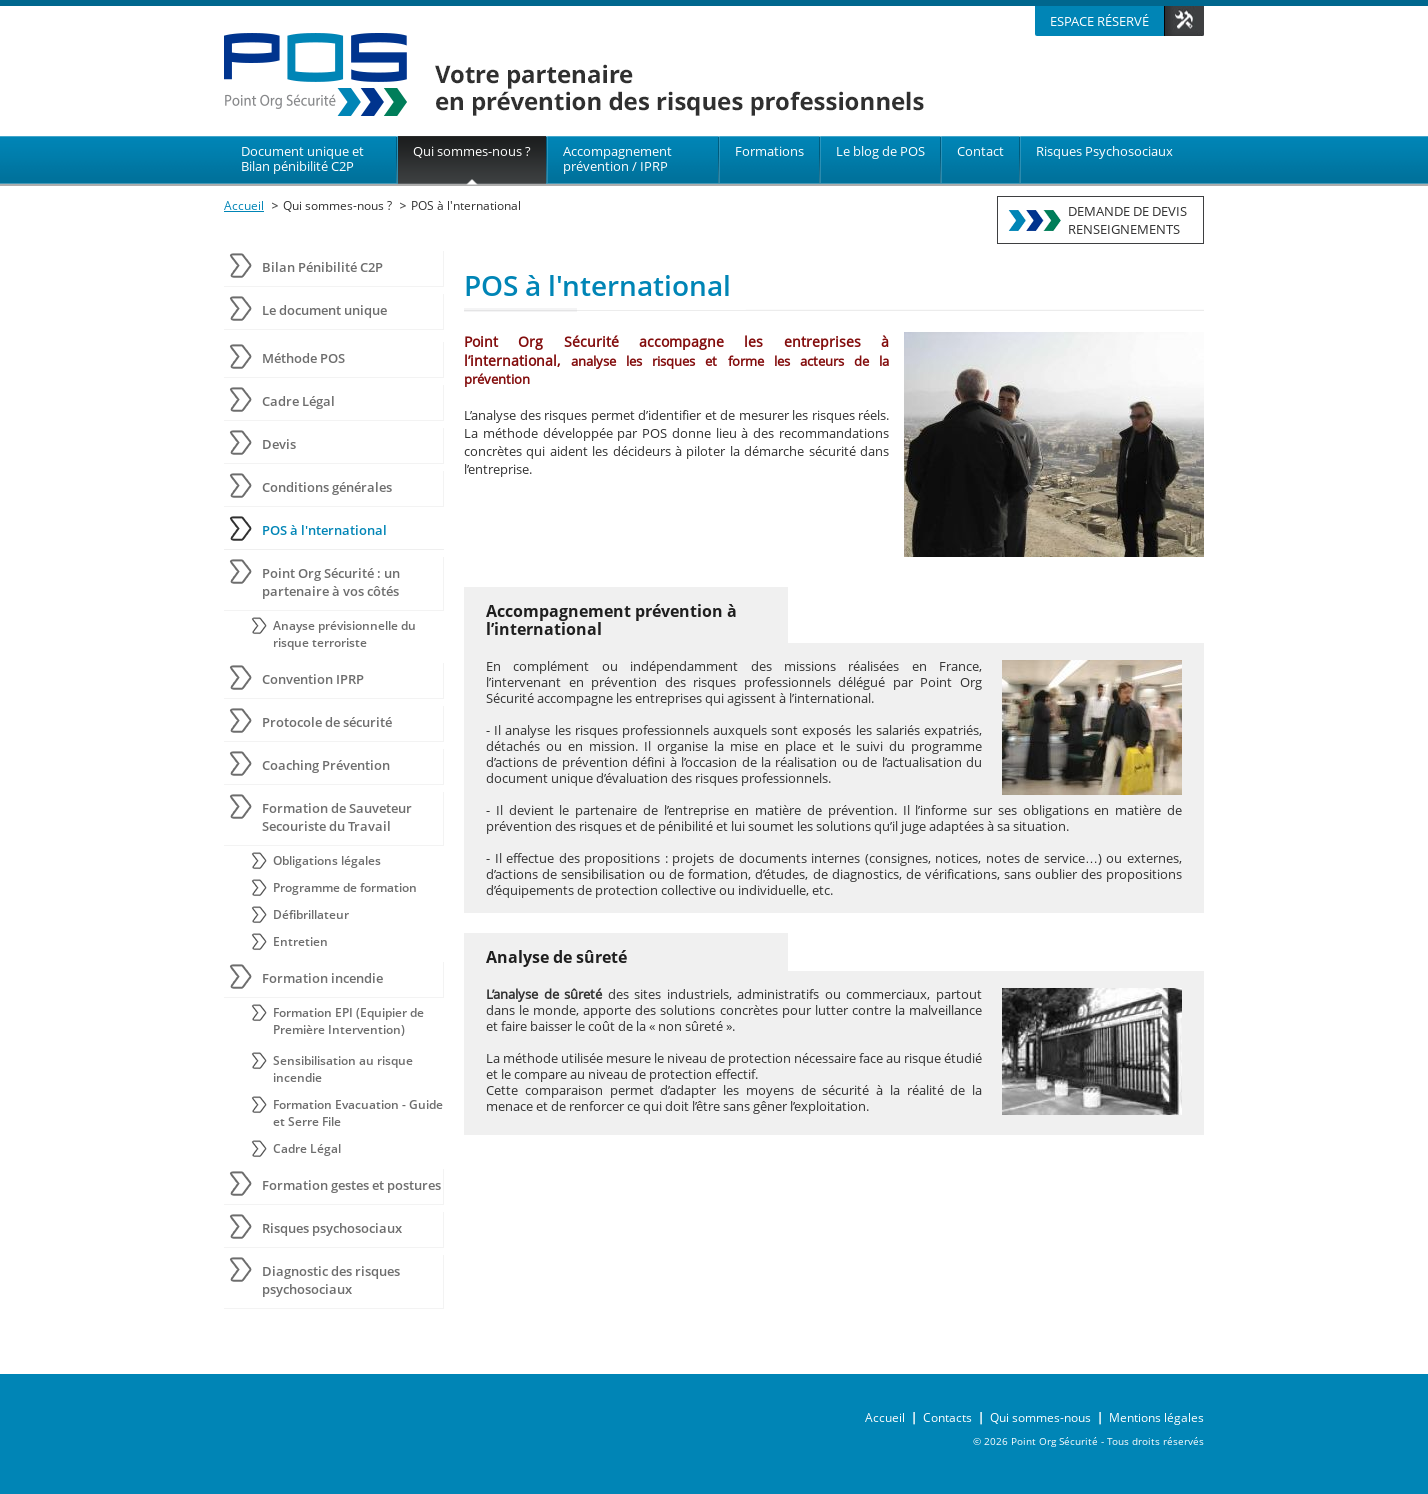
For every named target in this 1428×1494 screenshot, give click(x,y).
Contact (980, 151)
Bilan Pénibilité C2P (322, 267)
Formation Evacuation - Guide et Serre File (358, 1113)
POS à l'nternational (466, 205)
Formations (769, 151)
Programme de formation (345, 887)
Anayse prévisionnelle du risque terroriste (344, 634)
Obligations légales (327, 860)
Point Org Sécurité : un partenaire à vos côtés (331, 582)
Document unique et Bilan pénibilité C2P (302, 158)
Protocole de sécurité (327, 722)
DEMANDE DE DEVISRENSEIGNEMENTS (1127, 220)
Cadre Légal (298, 401)
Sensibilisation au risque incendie (343, 1069)
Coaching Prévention (326, 765)
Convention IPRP (313, 679)
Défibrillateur (311, 914)
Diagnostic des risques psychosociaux (331, 1280)
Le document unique (324, 310)
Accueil (244, 205)
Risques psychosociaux (332, 1228)
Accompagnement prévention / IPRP (617, 158)
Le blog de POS (880, 151)
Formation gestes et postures (351, 1185)
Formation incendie (322, 978)
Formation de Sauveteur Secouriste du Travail (337, 817)
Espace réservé (1099, 21)
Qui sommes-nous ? (472, 151)
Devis (279, 444)
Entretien (300, 941)
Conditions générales (327, 487)
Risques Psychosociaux (1104, 151)
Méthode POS (303, 358)
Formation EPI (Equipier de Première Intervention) (348, 1021)
